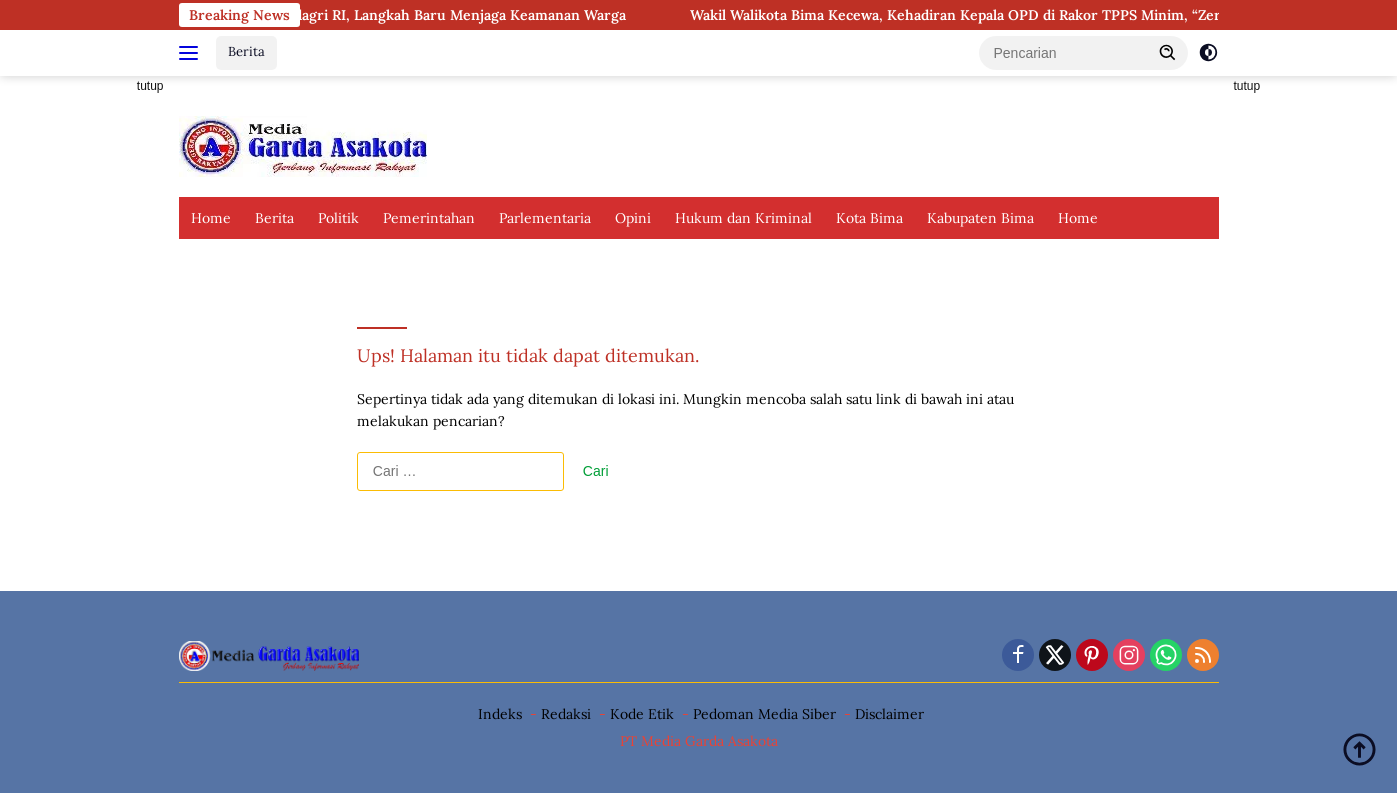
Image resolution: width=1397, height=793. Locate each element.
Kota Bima (869, 218)
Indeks (500, 714)
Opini (633, 218)
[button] (1168, 52)
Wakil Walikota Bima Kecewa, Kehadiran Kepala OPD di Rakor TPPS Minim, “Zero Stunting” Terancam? (1046, 15)
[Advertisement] (89, 376)
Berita (246, 51)
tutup (150, 86)
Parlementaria (545, 218)
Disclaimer (889, 714)
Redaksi (566, 714)
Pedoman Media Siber (764, 714)
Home (211, 218)
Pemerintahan (429, 218)
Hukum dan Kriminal (743, 218)
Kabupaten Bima (980, 218)
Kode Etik (642, 714)
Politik (338, 218)
